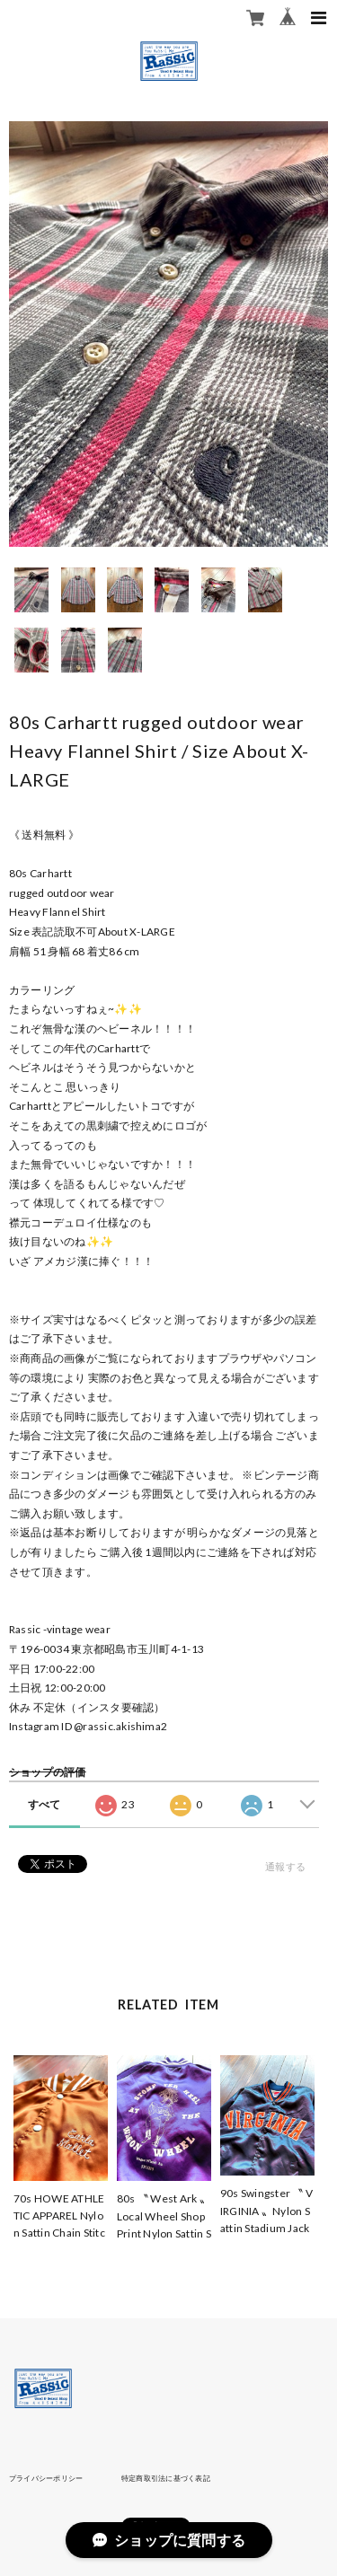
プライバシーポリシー (46, 2478)
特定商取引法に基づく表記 (165, 2478)
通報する (285, 1866)
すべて (44, 1804)
